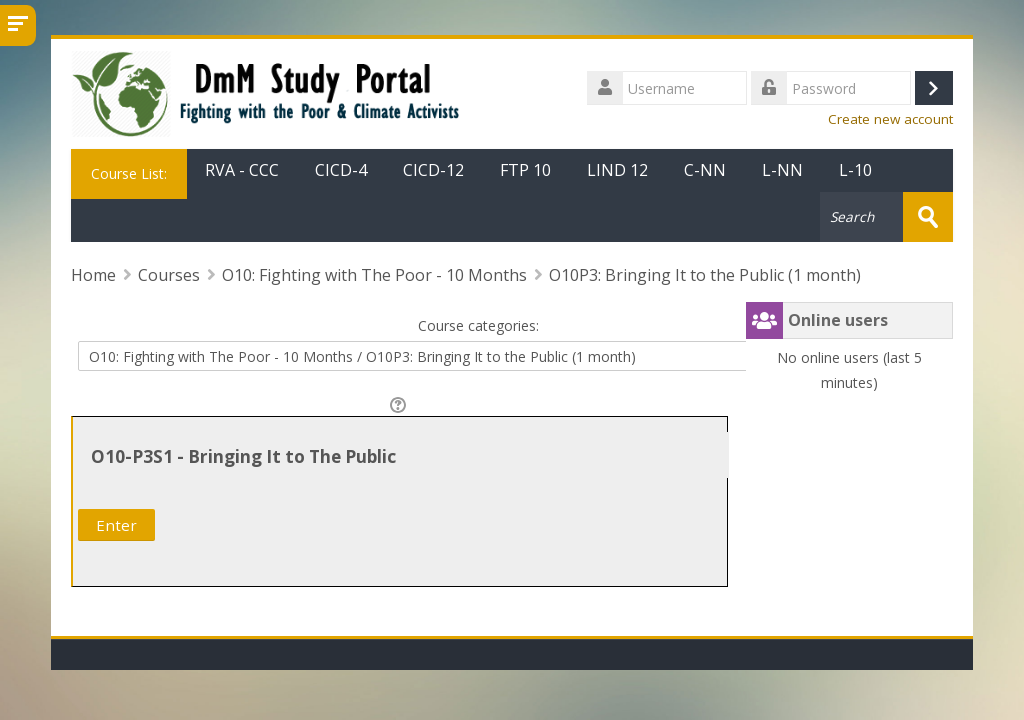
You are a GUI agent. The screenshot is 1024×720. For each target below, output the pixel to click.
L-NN (782, 170)
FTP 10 (525, 170)
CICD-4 (341, 170)
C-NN (705, 170)
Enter (116, 525)
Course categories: (478, 325)
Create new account (890, 119)
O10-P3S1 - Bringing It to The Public (243, 456)
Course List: (129, 173)
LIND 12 (617, 170)
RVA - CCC (242, 170)
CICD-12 (433, 170)
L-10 (855, 170)
